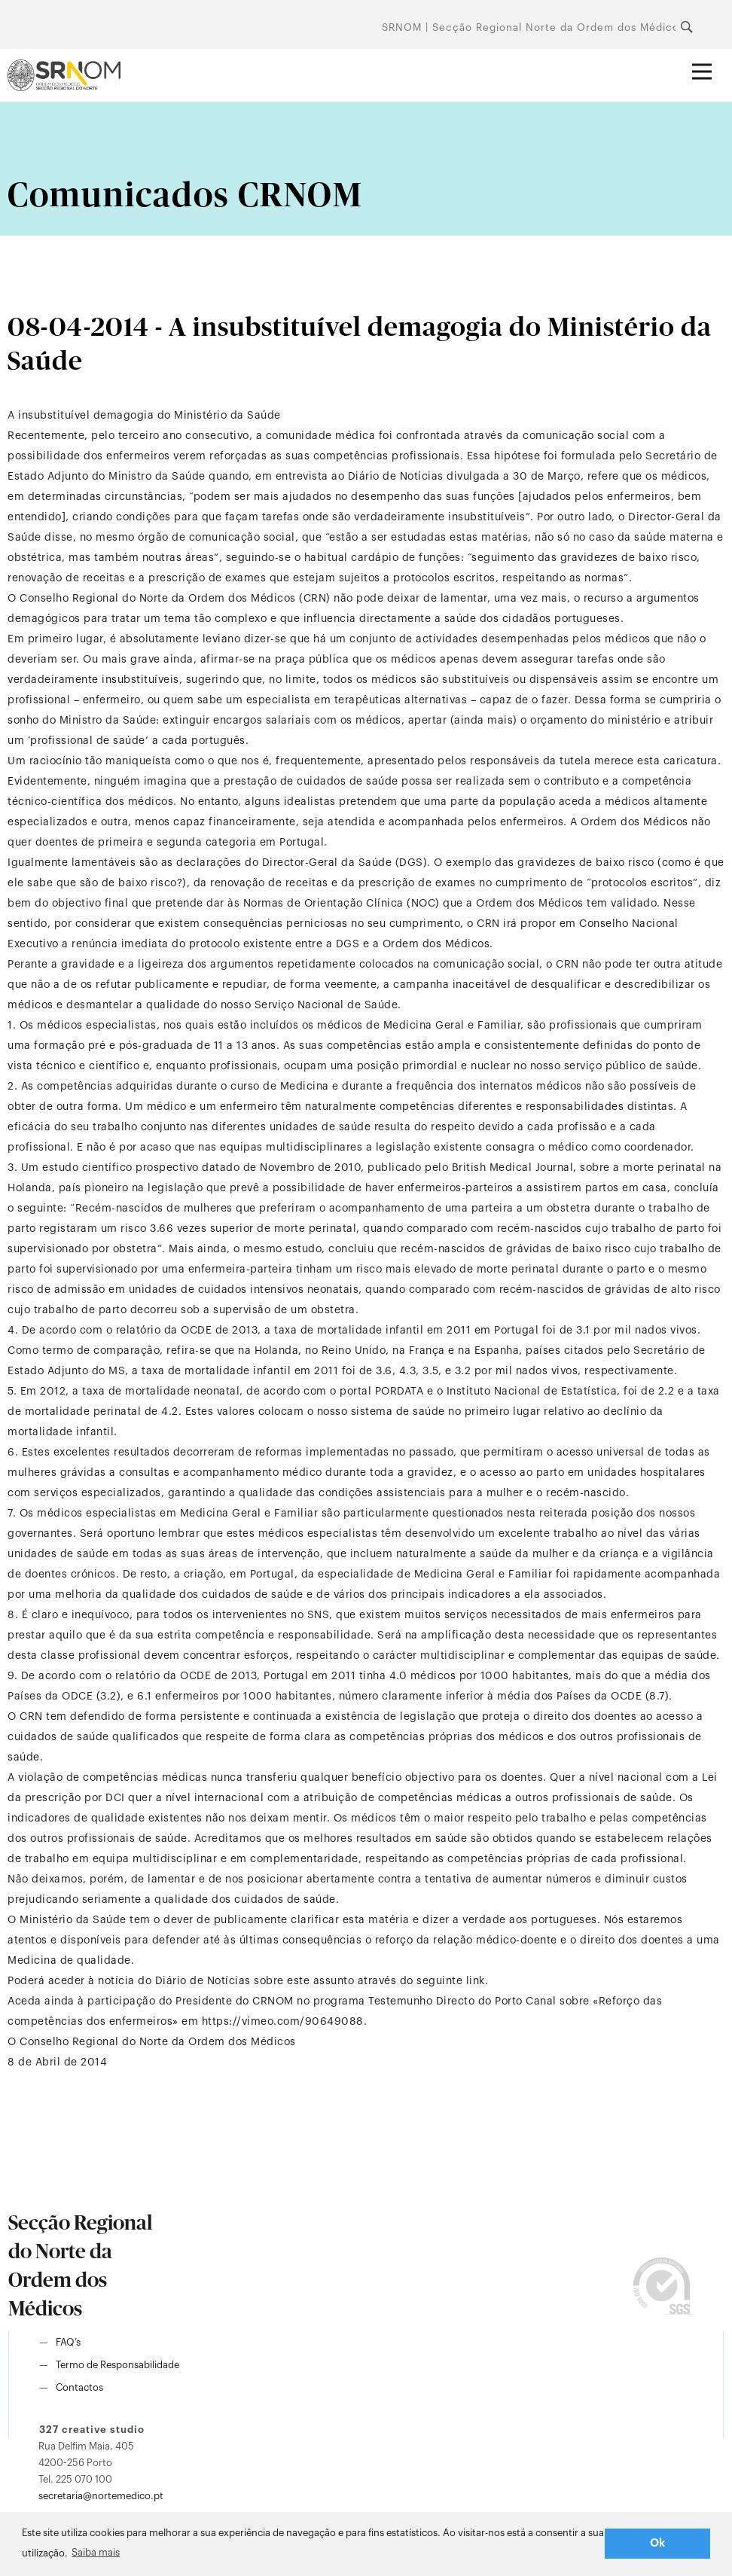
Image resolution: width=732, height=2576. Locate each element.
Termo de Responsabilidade (117, 2365)
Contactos (79, 2387)
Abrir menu (708, 61)
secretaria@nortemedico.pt (100, 2496)
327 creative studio (92, 2429)
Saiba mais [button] (96, 2552)
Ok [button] (658, 2543)
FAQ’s (68, 2342)
